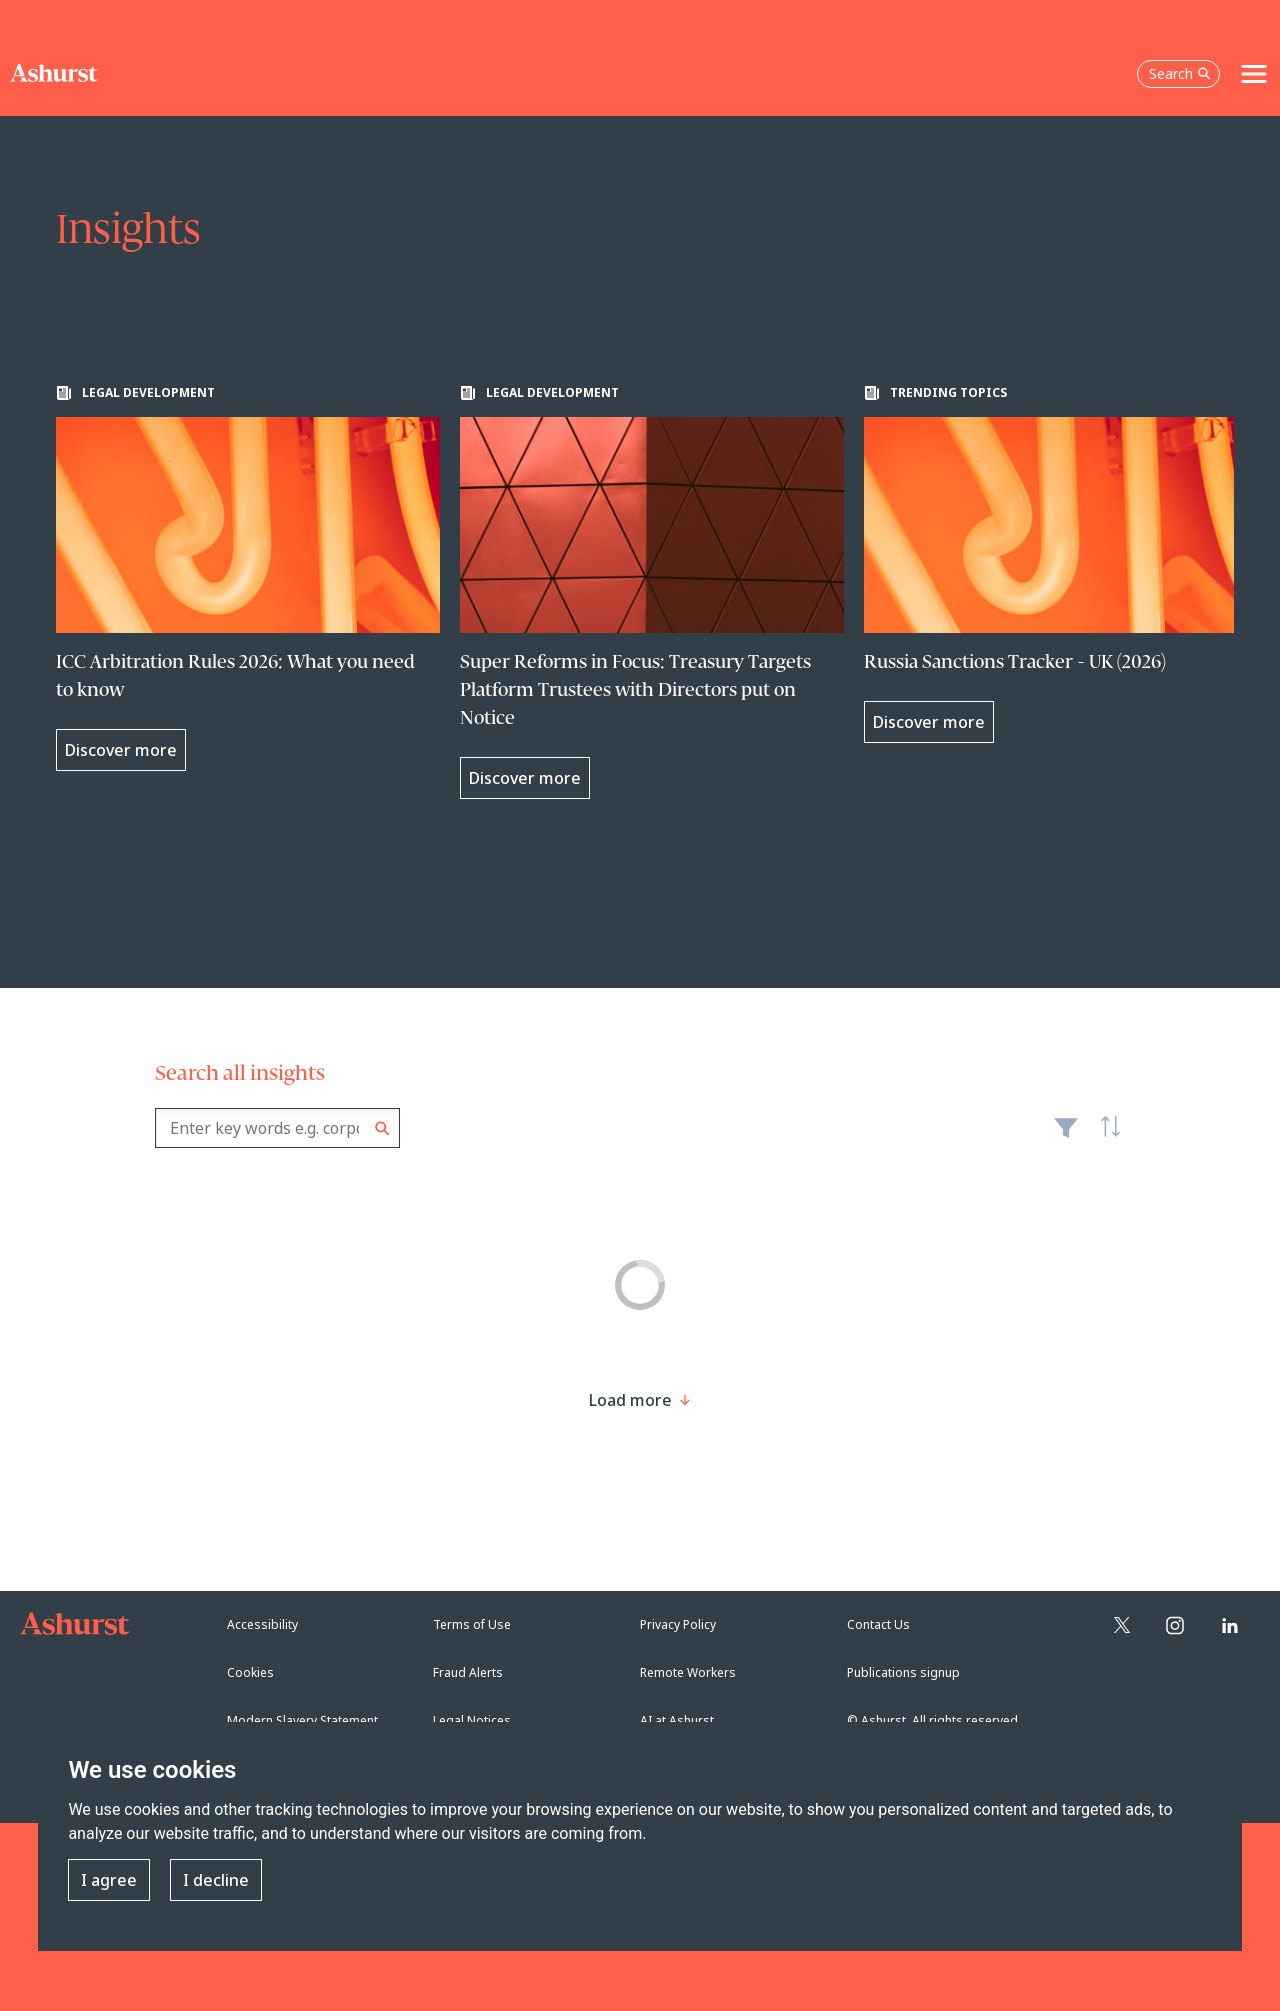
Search (382, 1128)
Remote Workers (688, 1672)
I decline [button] (216, 1880)
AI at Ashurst (677, 1720)
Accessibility (262, 1624)
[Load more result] (630, 1400)
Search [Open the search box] (1180, 73)
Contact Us (878, 1624)
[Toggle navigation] (1254, 74)
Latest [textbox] (1105, 1138)
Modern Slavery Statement (302, 1720)
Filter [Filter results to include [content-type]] (1066, 1136)
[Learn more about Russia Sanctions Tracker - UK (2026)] (1056, 564)
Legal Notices (472, 1720)
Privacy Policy (678, 1624)
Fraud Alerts (468, 1672)
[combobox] (277, 1128)
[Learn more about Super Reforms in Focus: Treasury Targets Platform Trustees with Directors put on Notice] (652, 592)
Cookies (250, 1672)
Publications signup (903, 1672)
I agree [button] (109, 1880)
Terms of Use (472, 1624)
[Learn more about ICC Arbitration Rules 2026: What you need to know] (248, 578)
